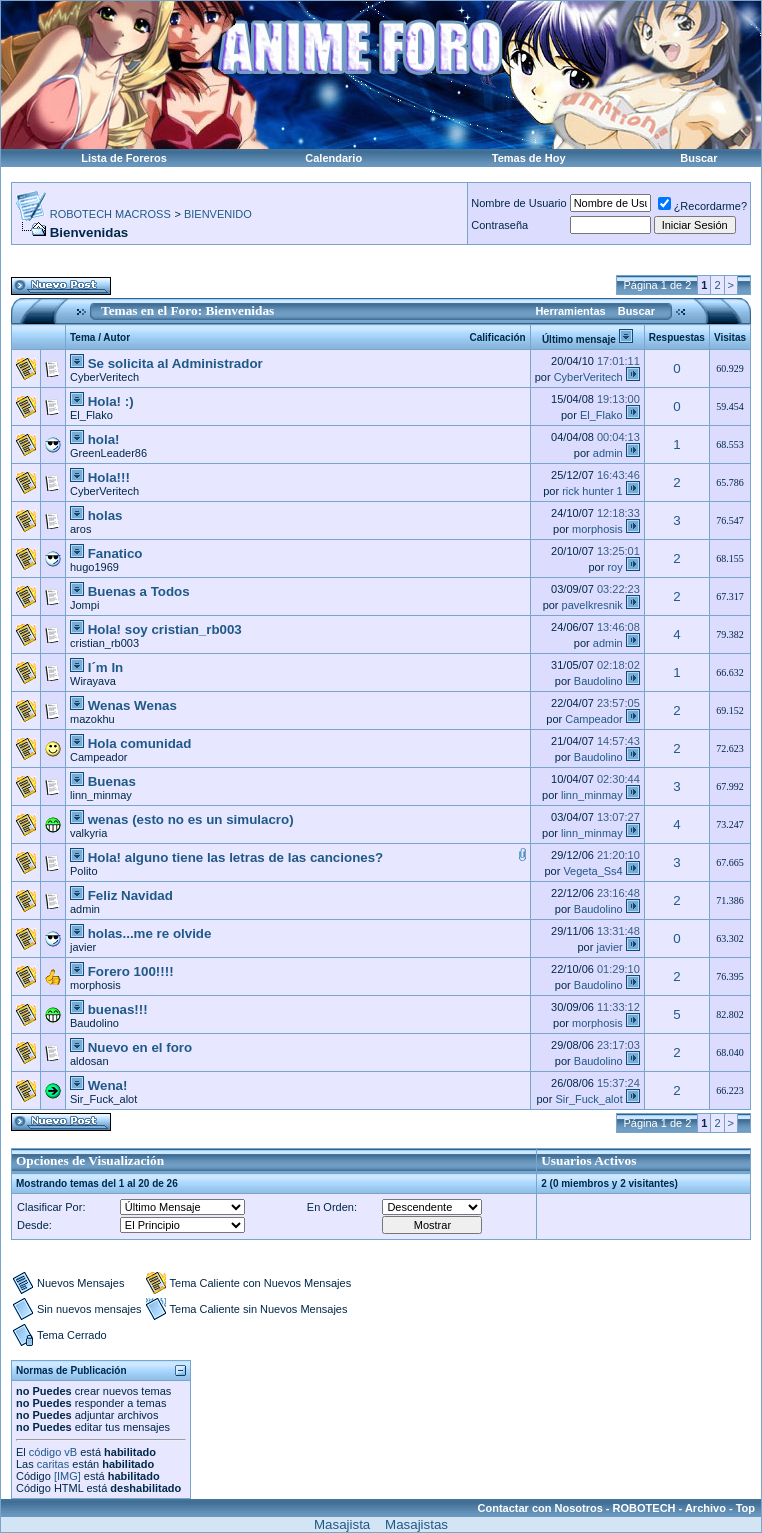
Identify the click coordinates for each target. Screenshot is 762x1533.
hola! (104, 439)
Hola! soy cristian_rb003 (165, 629)
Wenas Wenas (132, 705)
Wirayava (93, 681)
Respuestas (677, 337)
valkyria (88, 833)
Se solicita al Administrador (175, 363)
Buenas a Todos (139, 591)
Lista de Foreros (124, 158)
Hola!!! (109, 477)
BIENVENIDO (218, 214)
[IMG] (67, 1476)
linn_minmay (101, 795)
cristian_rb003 (104, 643)
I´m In (106, 667)
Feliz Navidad (130, 895)
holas (105, 515)
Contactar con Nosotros (540, 1508)
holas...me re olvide (150, 933)
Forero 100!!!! (131, 971)
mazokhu (92, 719)
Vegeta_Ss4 (592, 871)
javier (83, 947)
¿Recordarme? (702, 206)
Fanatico (115, 553)
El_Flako (91, 415)
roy (614, 567)
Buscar (698, 158)
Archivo (705, 1508)
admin (608, 453)
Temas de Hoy (529, 158)
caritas (53, 1464)
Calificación (498, 337)
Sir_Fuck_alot (103, 1099)
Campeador (593, 719)
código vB (53, 1452)
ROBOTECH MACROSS (110, 214)
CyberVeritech (104, 377)
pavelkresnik (592, 605)
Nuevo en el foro (140, 1047)
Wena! (108, 1085)
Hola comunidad (140, 743)
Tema (82, 337)
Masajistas (416, 1524)
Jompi (84, 605)
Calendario (333, 158)
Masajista (342, 1524)
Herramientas (570, 311)
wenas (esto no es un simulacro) (191, 819)
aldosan (89, 1061)
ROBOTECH (644, 1508)
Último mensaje (579, 339)
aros (80, 529)
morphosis (597, 529)
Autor (116, 337)
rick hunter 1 (592, 491)
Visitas (730, 337)
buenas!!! (118, 1009)
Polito (84, 871)
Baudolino (598, 681)
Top (745, 1508)
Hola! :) (111, 401)
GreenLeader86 (108, 453)
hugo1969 (94, 567)
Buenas (112, 781)
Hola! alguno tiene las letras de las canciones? (236, 857)
